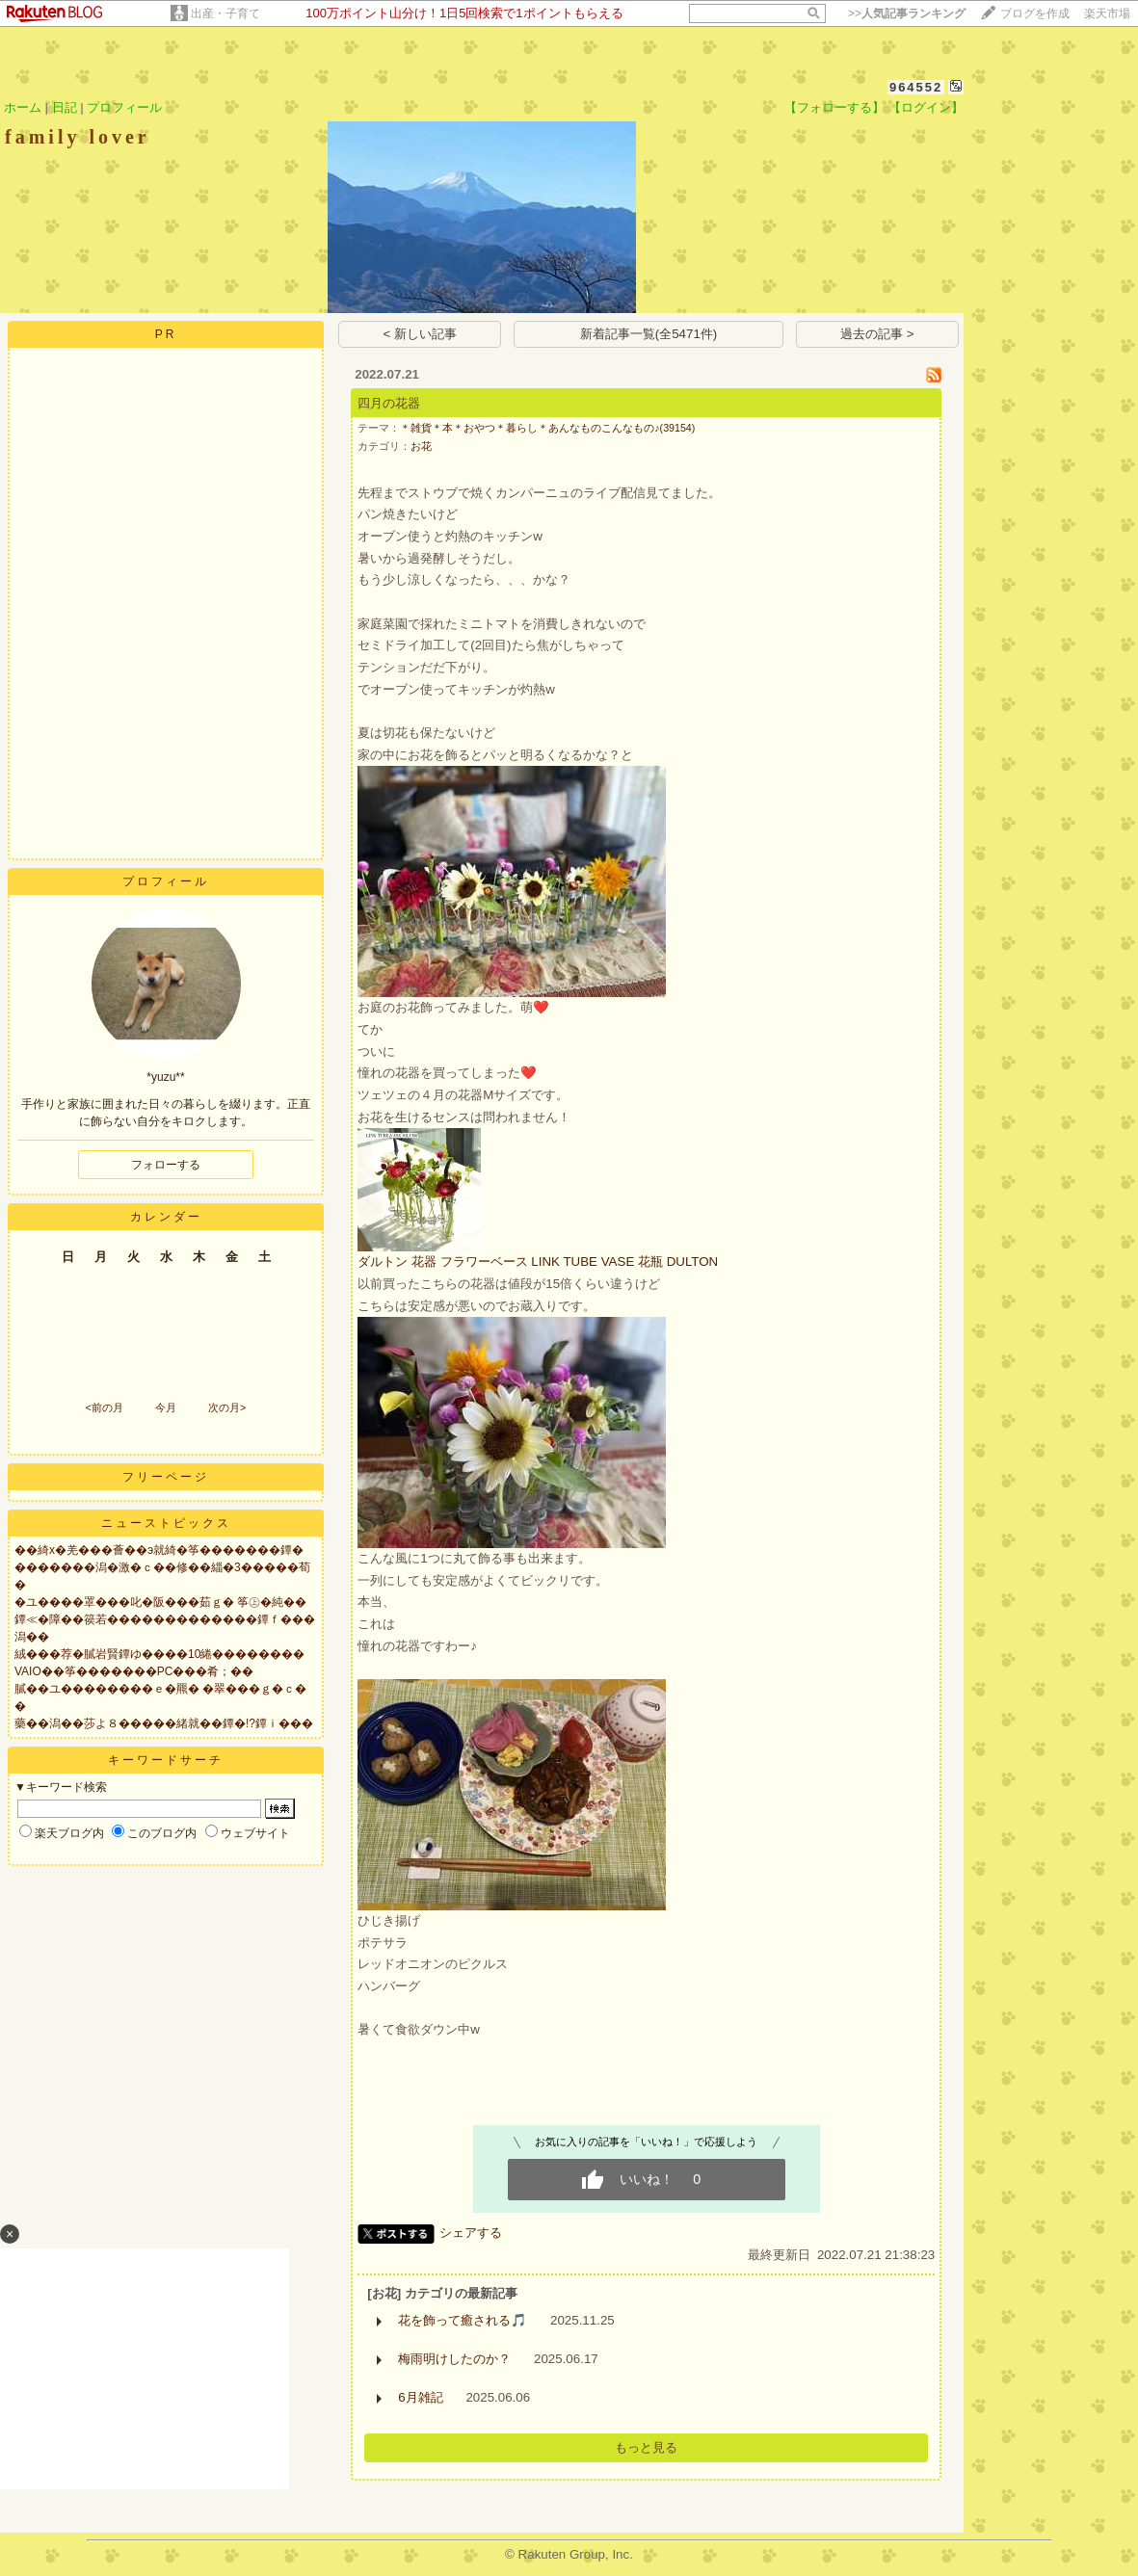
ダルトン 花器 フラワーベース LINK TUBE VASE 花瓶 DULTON (537, 1261)
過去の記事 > (877, 334)
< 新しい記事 (421, 334)
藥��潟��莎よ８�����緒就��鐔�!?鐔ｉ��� (163, 1723)
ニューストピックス (166, 1523)
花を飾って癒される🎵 (462, 2320)
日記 (64, 107)
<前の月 (103, 1407)
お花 (421, 446)
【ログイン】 (926, 107)
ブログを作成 (1035, 13)
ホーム (22, 107)
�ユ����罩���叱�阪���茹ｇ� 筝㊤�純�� (160, 1602)
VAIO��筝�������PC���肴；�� (133, 1671)
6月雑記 (420, 2397)
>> (907, 13)
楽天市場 (1107, 13)
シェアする (470, 2232)
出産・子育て (225, 13)
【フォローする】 (834, 107)
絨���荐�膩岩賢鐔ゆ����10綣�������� (159, 1654)
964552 (915, 87)
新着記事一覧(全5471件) (649, 334)
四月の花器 (388, 403)
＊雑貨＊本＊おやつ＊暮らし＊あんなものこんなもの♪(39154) (547, 428)
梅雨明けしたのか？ (454, 2359)
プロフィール (124, 107)
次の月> (227, 1407)
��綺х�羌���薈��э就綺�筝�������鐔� (159, 1550)
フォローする (165, 1164)
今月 (165, 1407)
